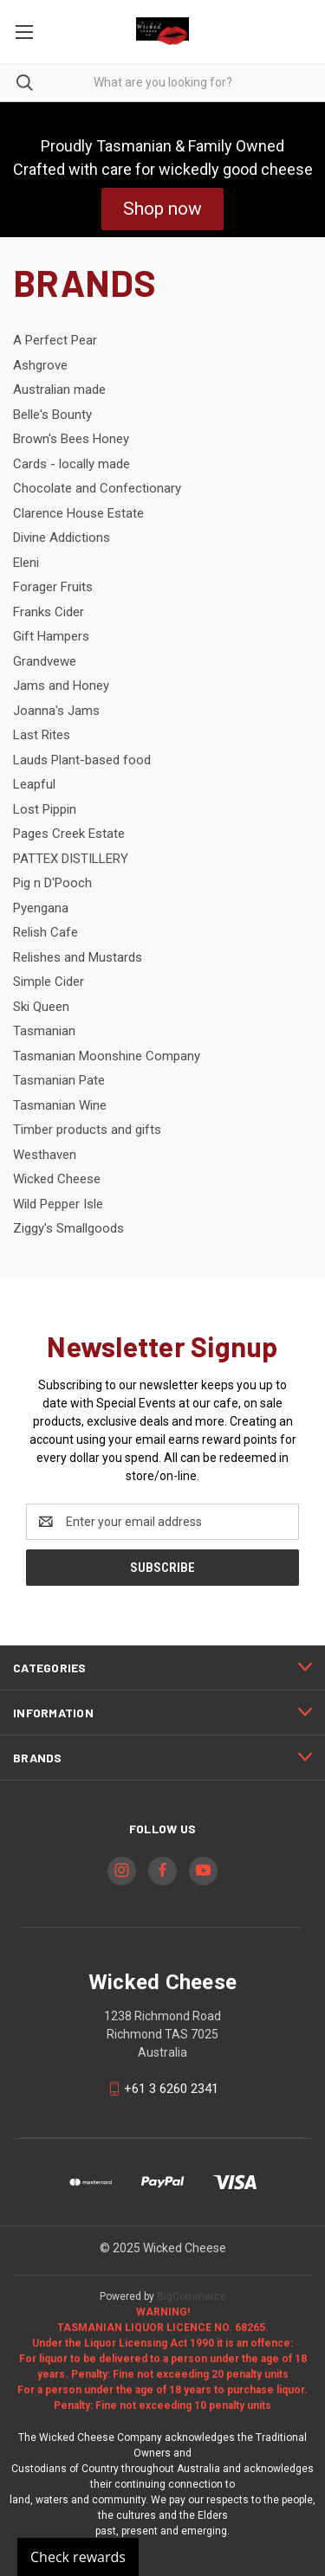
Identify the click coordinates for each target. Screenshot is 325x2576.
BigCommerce (191, 2296)
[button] (162, 209)
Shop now (162, 208)
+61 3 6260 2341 (171, 2088)
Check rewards (78, 2556)
